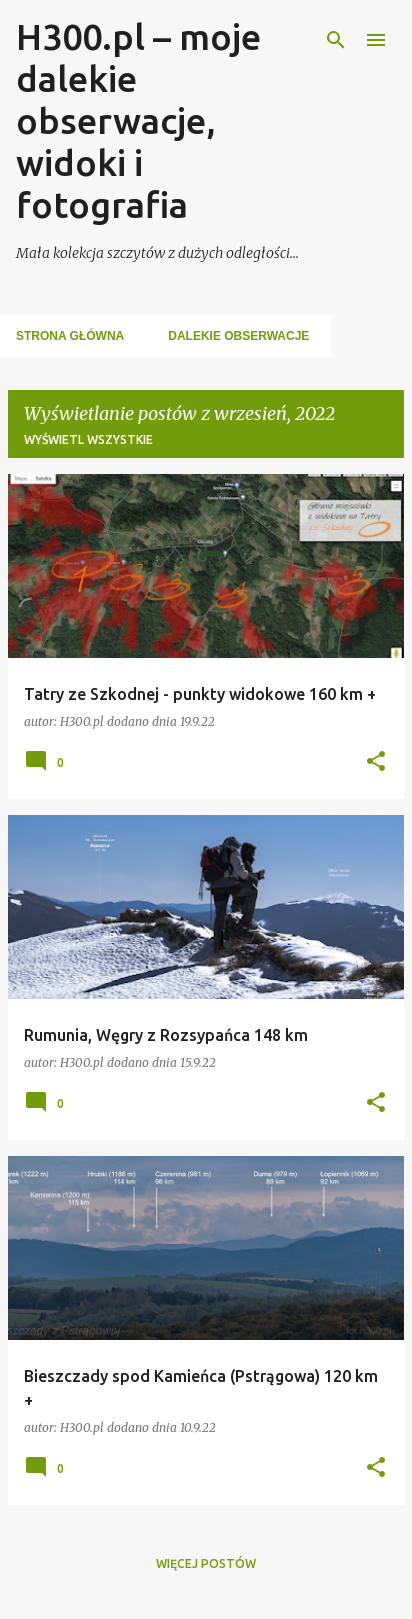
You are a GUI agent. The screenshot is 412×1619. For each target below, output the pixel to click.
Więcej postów (206, 1563)
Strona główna (70, 336)
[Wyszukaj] (336, 40)
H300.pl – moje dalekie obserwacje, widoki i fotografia (138, 120)
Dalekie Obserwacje (238, 336)
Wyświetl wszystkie (88, 439)
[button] (376, 762)
